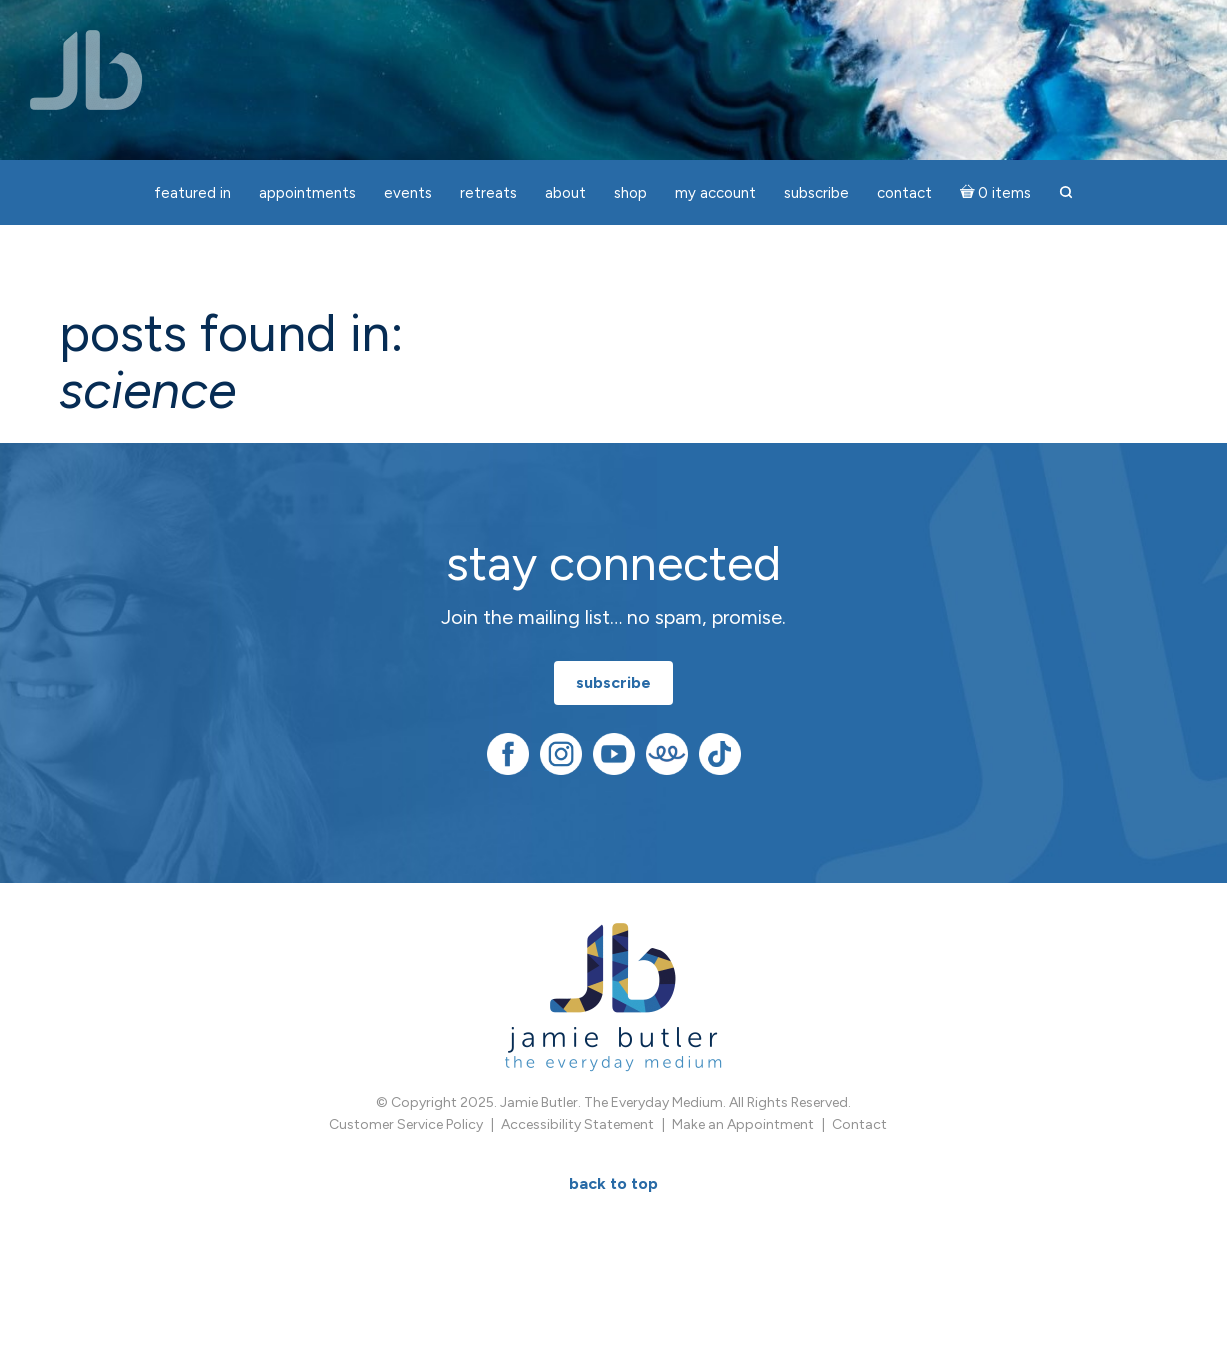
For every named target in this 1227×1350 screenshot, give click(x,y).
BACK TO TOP (613, 1183)
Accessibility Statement (577, 1124)
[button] (1066, 193)
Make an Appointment (743, 1124)
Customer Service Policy (406, 1124)
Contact (859, 1124)
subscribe (613, 682)
